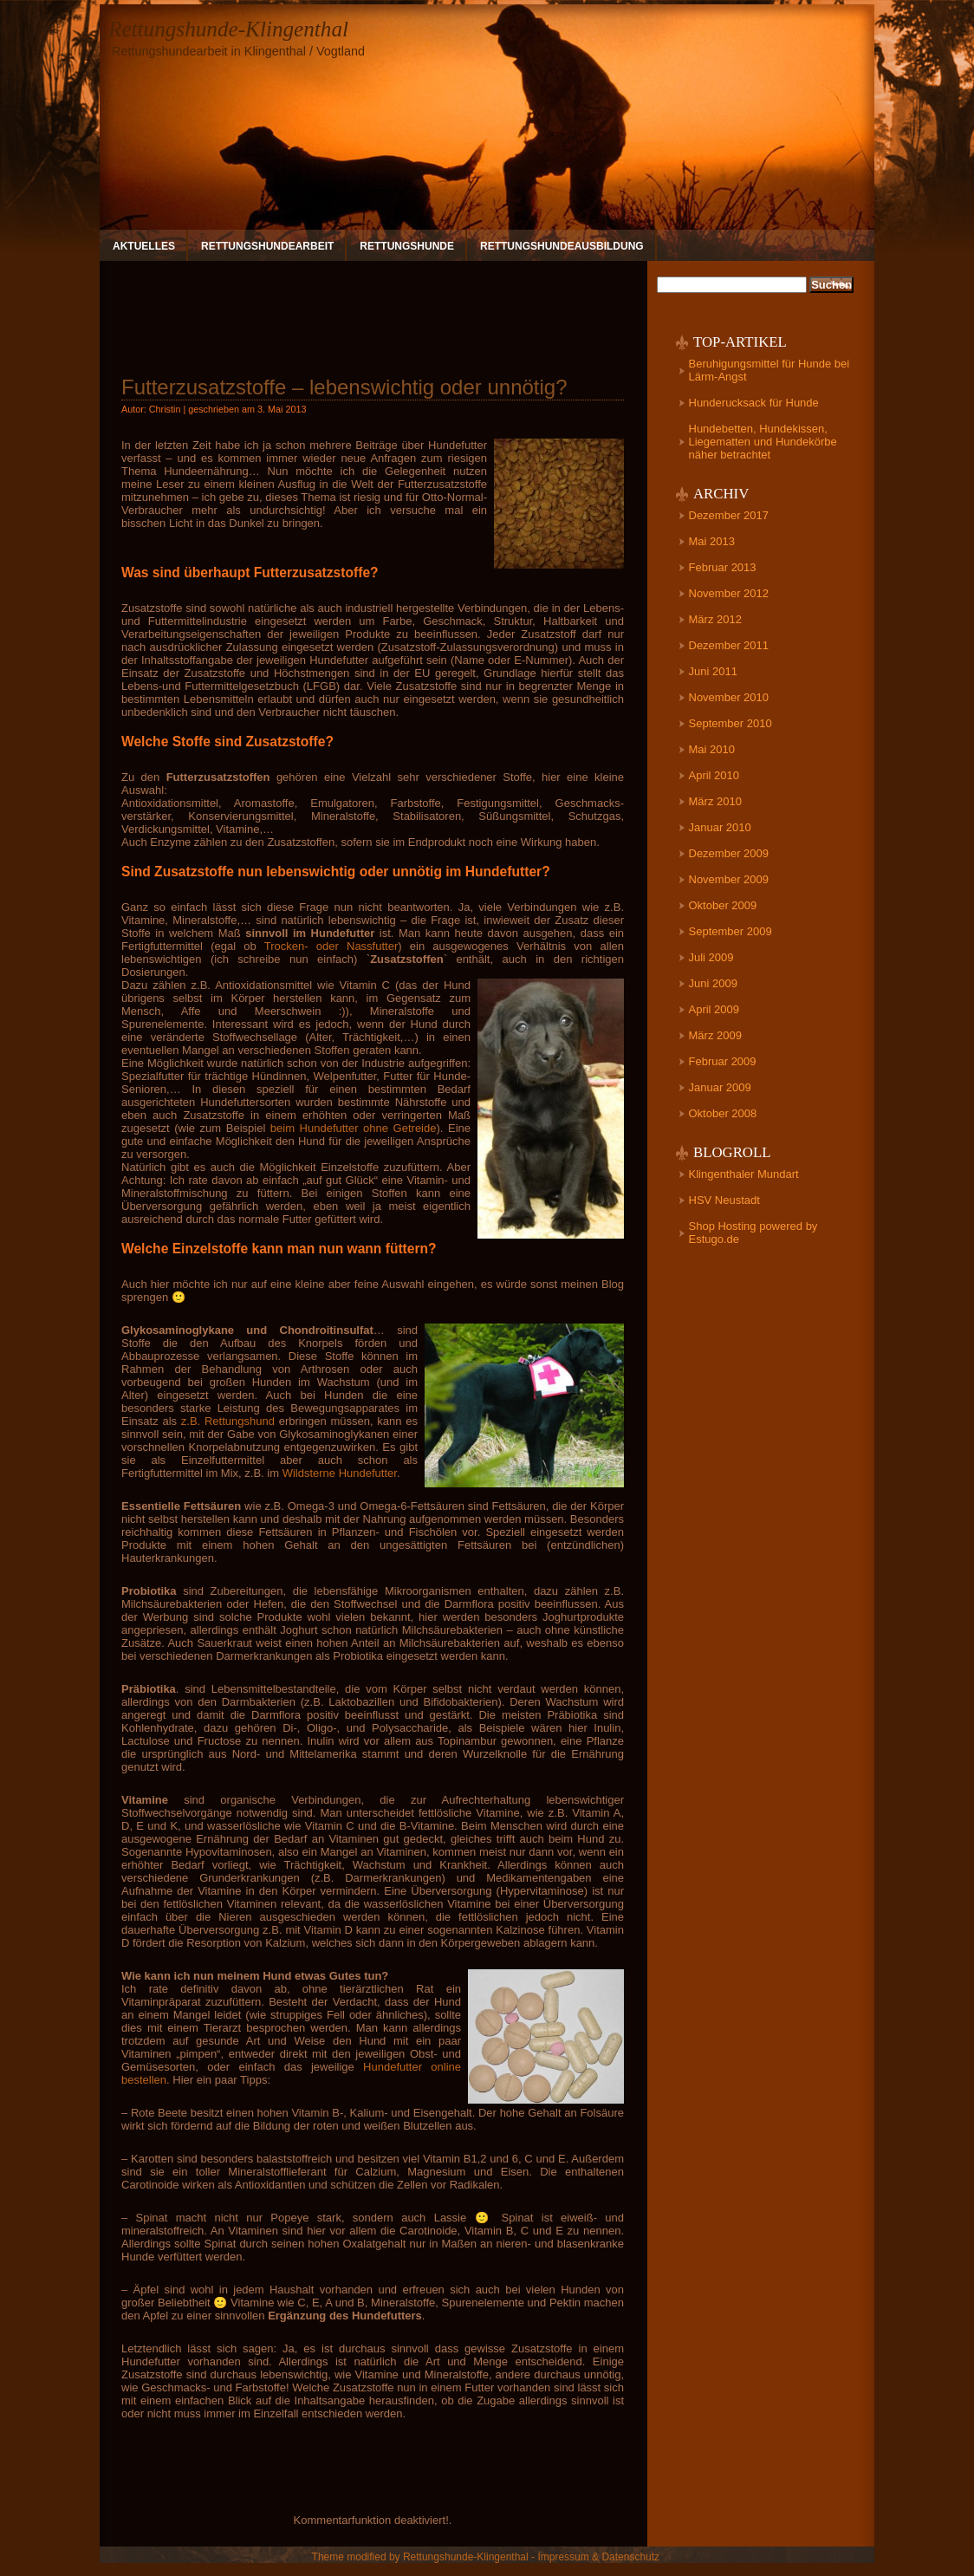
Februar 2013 (722, 567)
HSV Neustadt (724, 1200)
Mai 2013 (712, 541)
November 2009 (729, 879)
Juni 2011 (713, 671)
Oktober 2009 (723, 905)
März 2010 (715, 801)
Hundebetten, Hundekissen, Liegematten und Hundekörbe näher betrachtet (763, 441)
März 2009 (715, 1035)
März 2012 (715, 619)
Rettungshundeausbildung (562, 246)
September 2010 (730, 723)
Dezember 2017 (729, 515)
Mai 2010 (712, 749)
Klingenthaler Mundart (744, 1174)
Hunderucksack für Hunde (754, 402)
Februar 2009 (722, 1061)
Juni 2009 (713, 983)
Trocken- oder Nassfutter (331, 946)
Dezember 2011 (729, 645)
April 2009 (714, 1009)
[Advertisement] (372, 311)
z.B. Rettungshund (228, 1421)
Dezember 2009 (729, 853)
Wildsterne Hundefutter (339, 1473)
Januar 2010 (720, 827)
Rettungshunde (407, 246)
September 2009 (730, 931)
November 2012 (729, 593)
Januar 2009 (720, 1087)
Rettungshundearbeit (267, 246)
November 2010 (729, 697)
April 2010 (714, 775)
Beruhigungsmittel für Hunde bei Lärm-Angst (769, 370)
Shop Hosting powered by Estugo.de (753, 1233)
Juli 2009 (711, 957)
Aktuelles (144, 246)
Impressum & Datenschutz (598, 2557)
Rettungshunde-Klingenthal (228, 29)
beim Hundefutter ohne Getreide (353, 1128)
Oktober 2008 (723, 1113)
